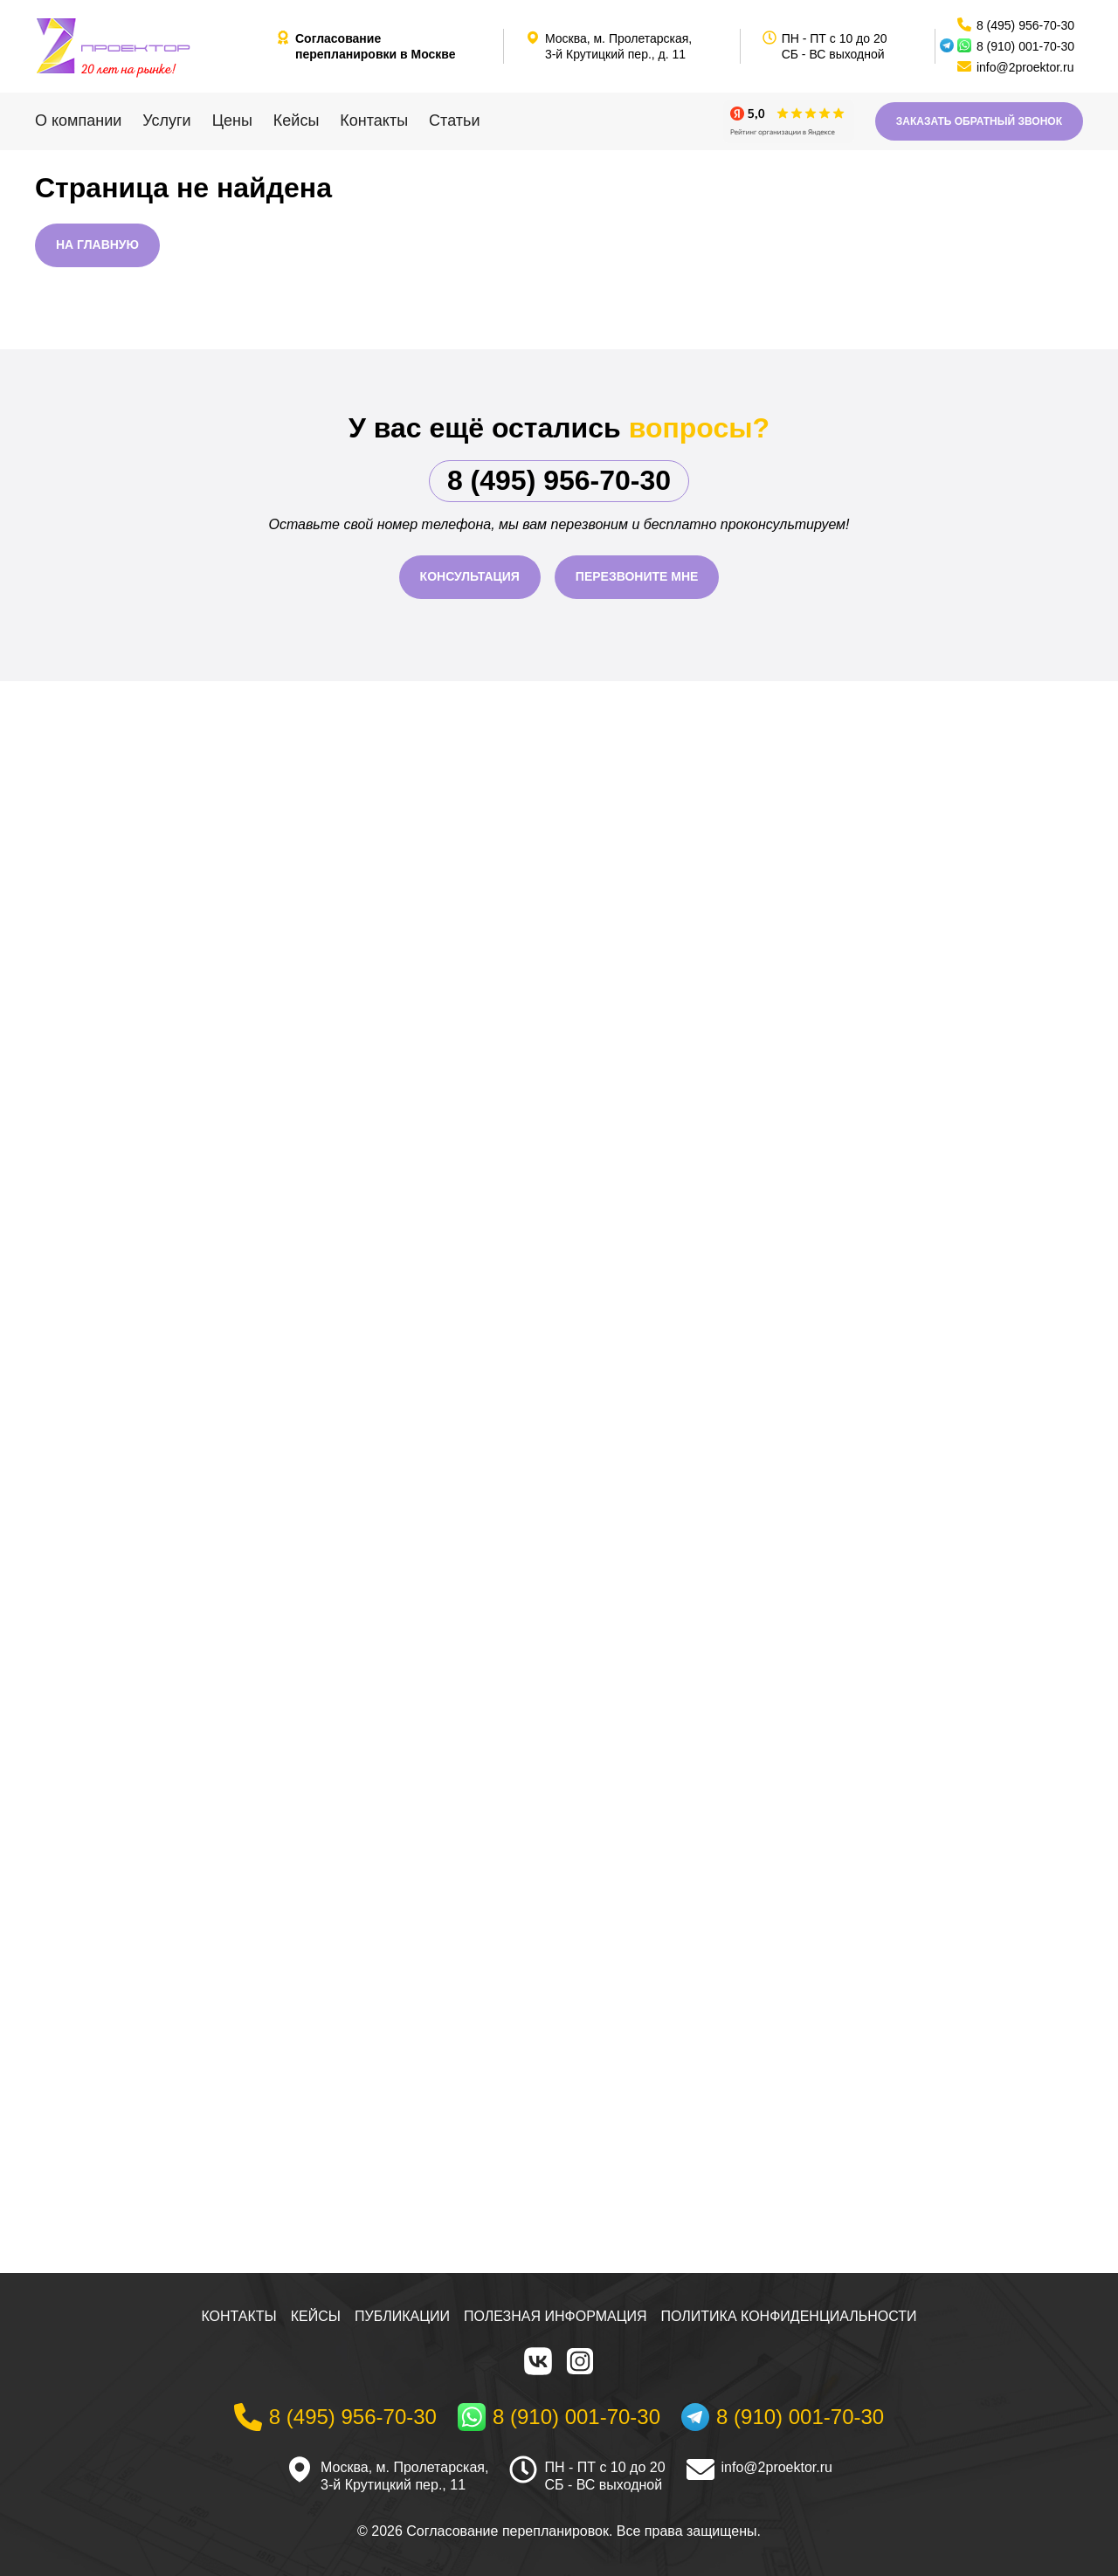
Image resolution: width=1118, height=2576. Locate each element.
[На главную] (148, 46)
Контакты (374, 120)
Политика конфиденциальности (789, 2316)
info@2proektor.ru (776, 2467)
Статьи (454, 120)
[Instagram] (580, 2361)
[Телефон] (335, 2417)
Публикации (402, 2316)
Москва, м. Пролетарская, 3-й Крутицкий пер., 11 (404, 2476)
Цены (232, 120)
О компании (78, 120)
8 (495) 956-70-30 (559, 480)
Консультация (470, 576)
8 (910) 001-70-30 (1025, 46)
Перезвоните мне (637, 576)
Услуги (166, 120)
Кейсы (296, 120)
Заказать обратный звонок (979, 121)
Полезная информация (555, 2316)
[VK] (538, 2361)
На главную (97, 244)
